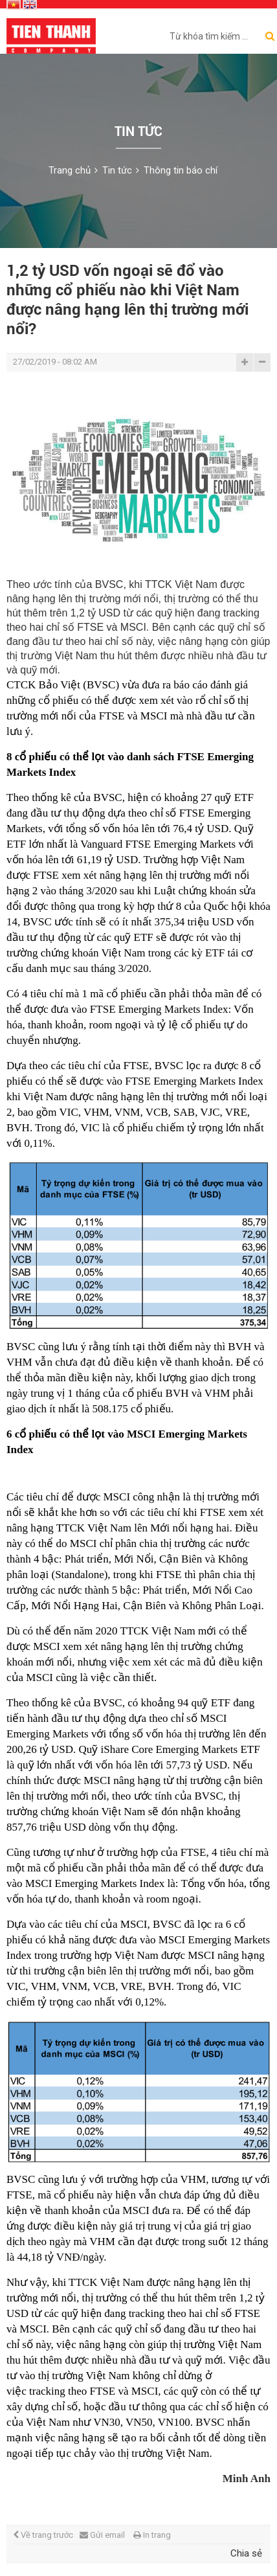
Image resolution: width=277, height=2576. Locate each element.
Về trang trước (43, 2535)
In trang (152, 2535)
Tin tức (117, 170)
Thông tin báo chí (180, 170)
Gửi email (102, 2535)
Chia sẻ (246, 2553)
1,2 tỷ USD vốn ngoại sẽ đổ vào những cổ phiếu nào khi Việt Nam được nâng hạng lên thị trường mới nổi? (127, 300)
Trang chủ (70, 170)
